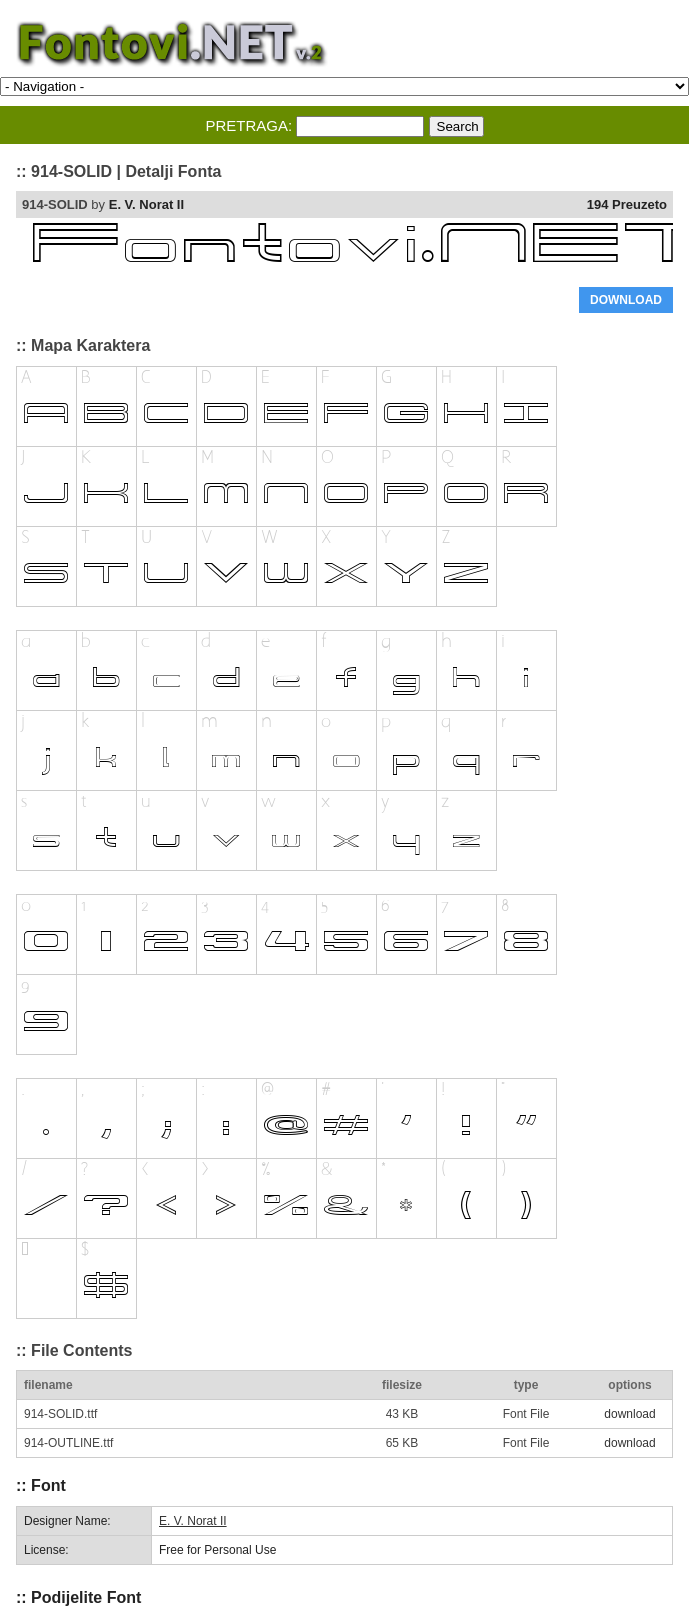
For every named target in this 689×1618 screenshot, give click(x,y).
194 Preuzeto (627, 204)
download (629, 1414)
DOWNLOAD (626, 300)
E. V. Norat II (146, 204)
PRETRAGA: (248, 125)
